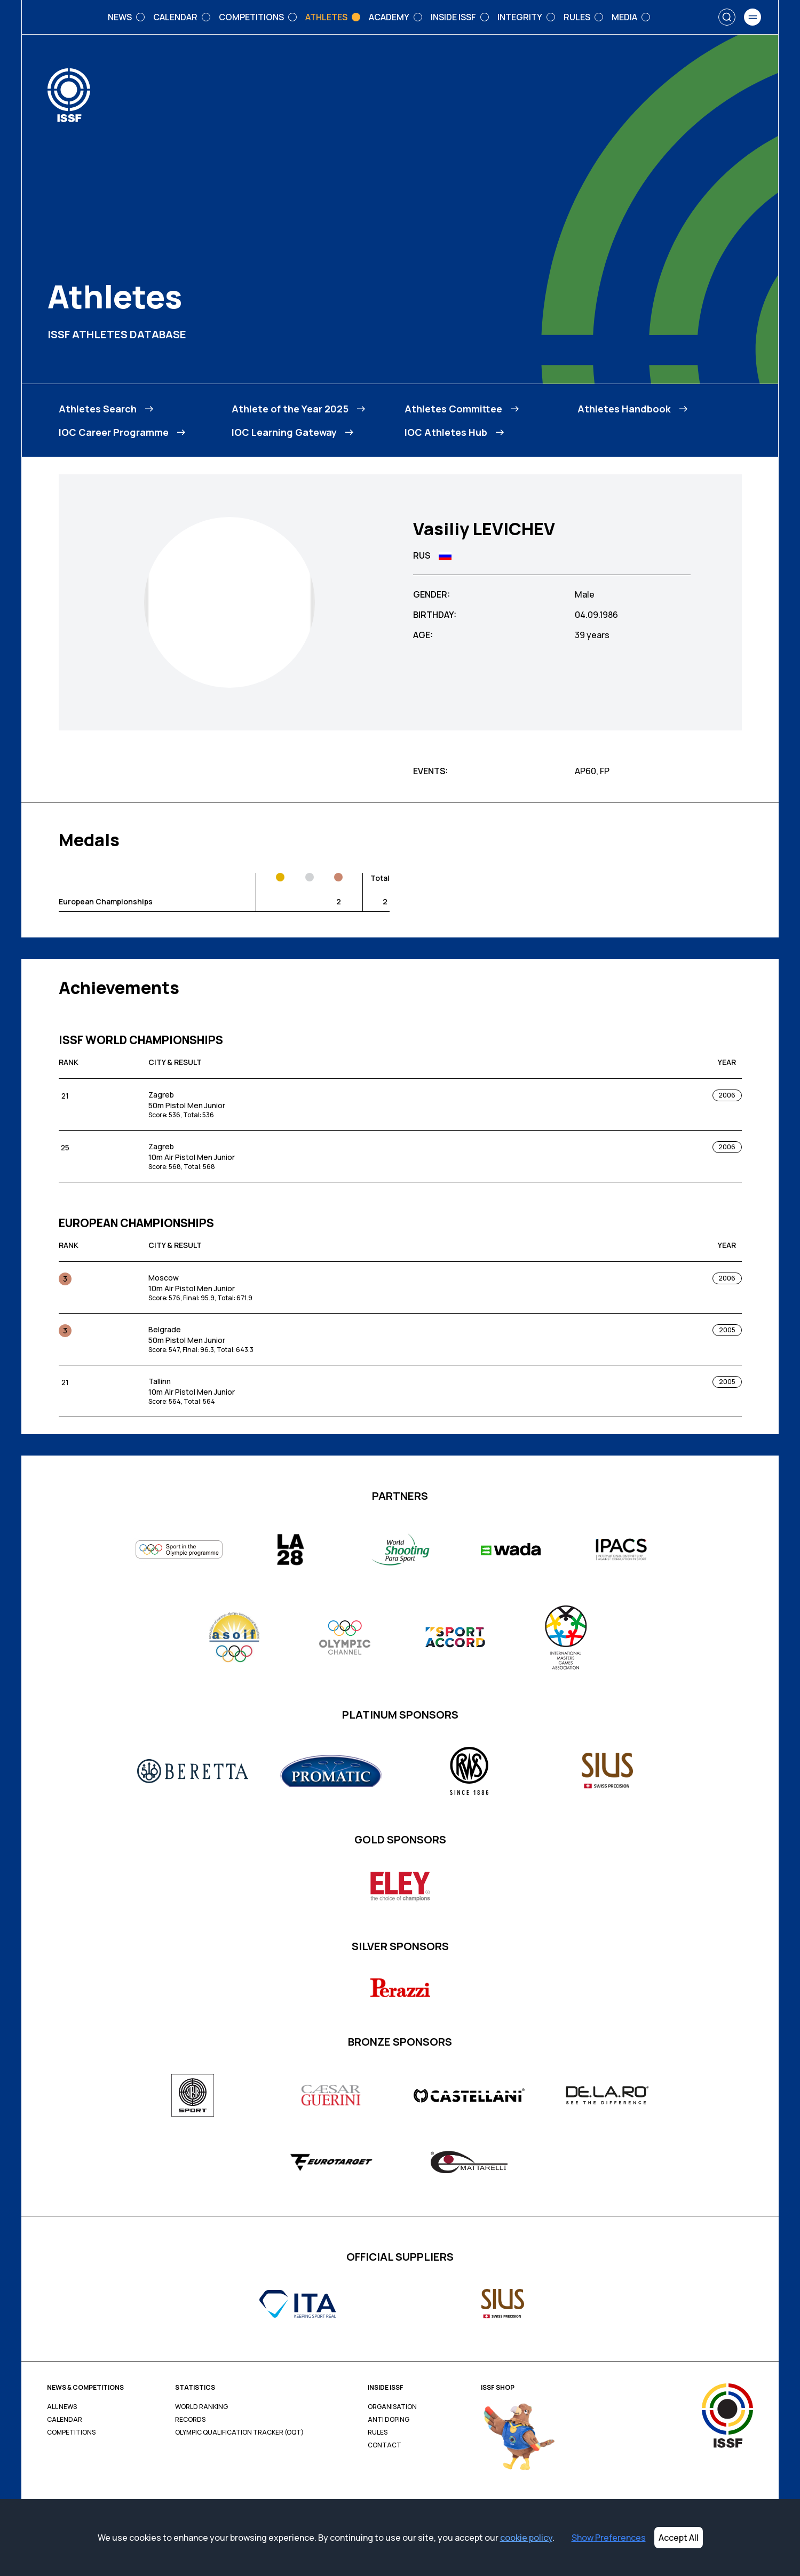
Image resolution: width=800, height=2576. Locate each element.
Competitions (71, 2432)
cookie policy (526, 2537)
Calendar (64, 2419)
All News (62, 2407)
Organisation (392, 2407)
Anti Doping (388, 2419)
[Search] (726, 17)
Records (190, 2419)
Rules (377, 2432)
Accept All (679, 2537)
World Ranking (201, 2407)
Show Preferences (609, 2537)
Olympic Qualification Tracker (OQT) (239, 2432)
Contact (384, 2445)
